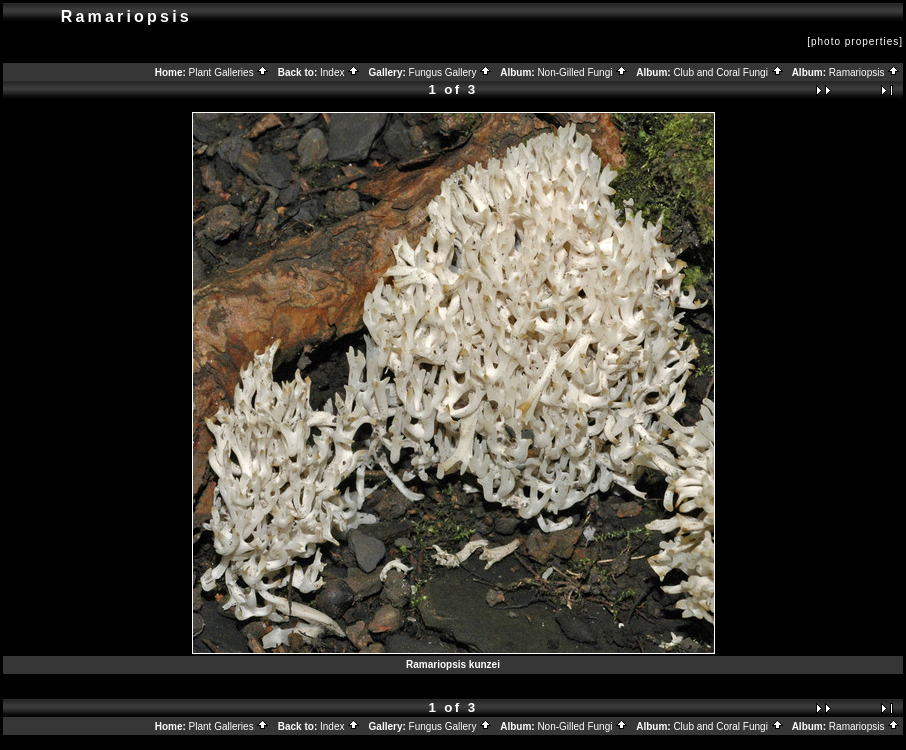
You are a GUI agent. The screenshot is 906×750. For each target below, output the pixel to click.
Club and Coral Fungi (728, 72)
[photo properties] (855, 41)
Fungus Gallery (451, 72)
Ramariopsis (864, 72)
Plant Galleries (229, 72)
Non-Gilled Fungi (582, 72)
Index (340, 72)
